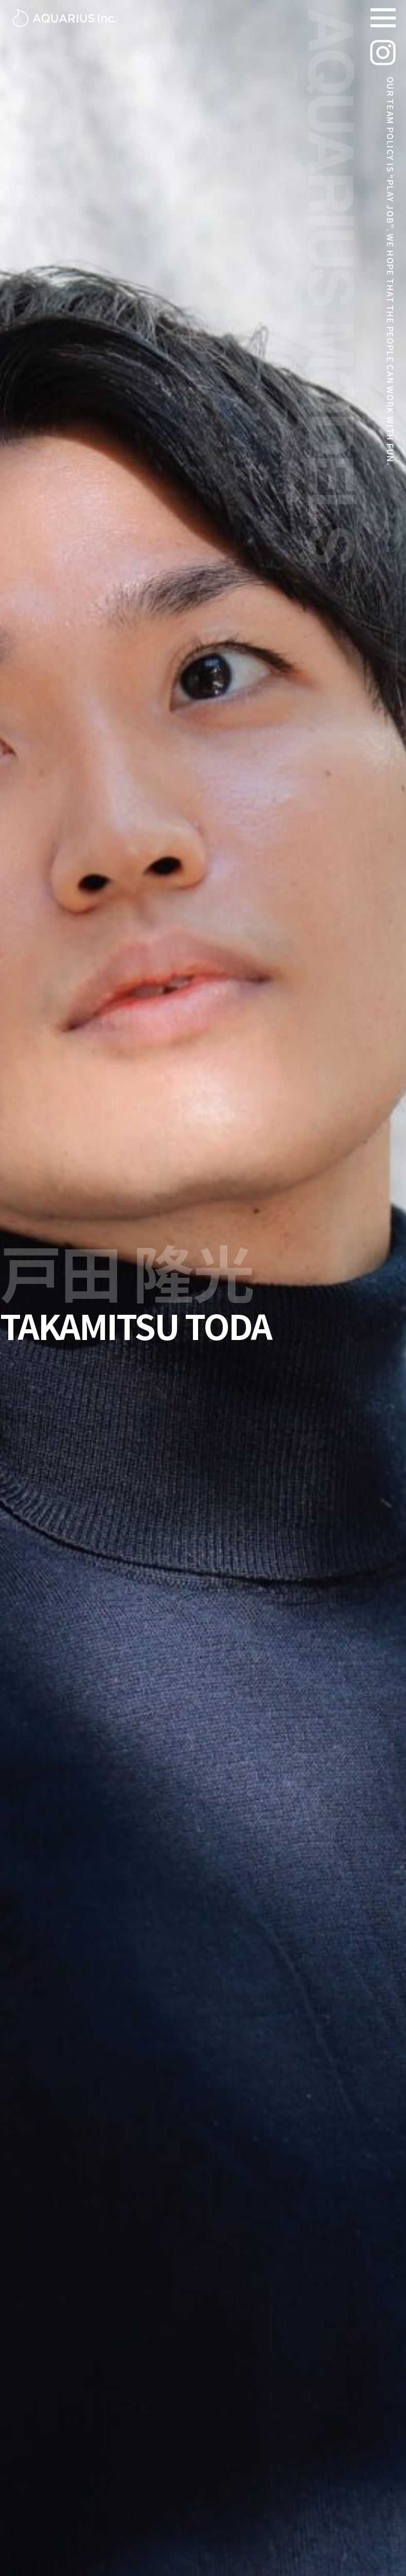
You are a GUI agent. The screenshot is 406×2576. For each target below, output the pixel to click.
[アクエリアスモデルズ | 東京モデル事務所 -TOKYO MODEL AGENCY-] (64, 18)
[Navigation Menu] (383, 18)
